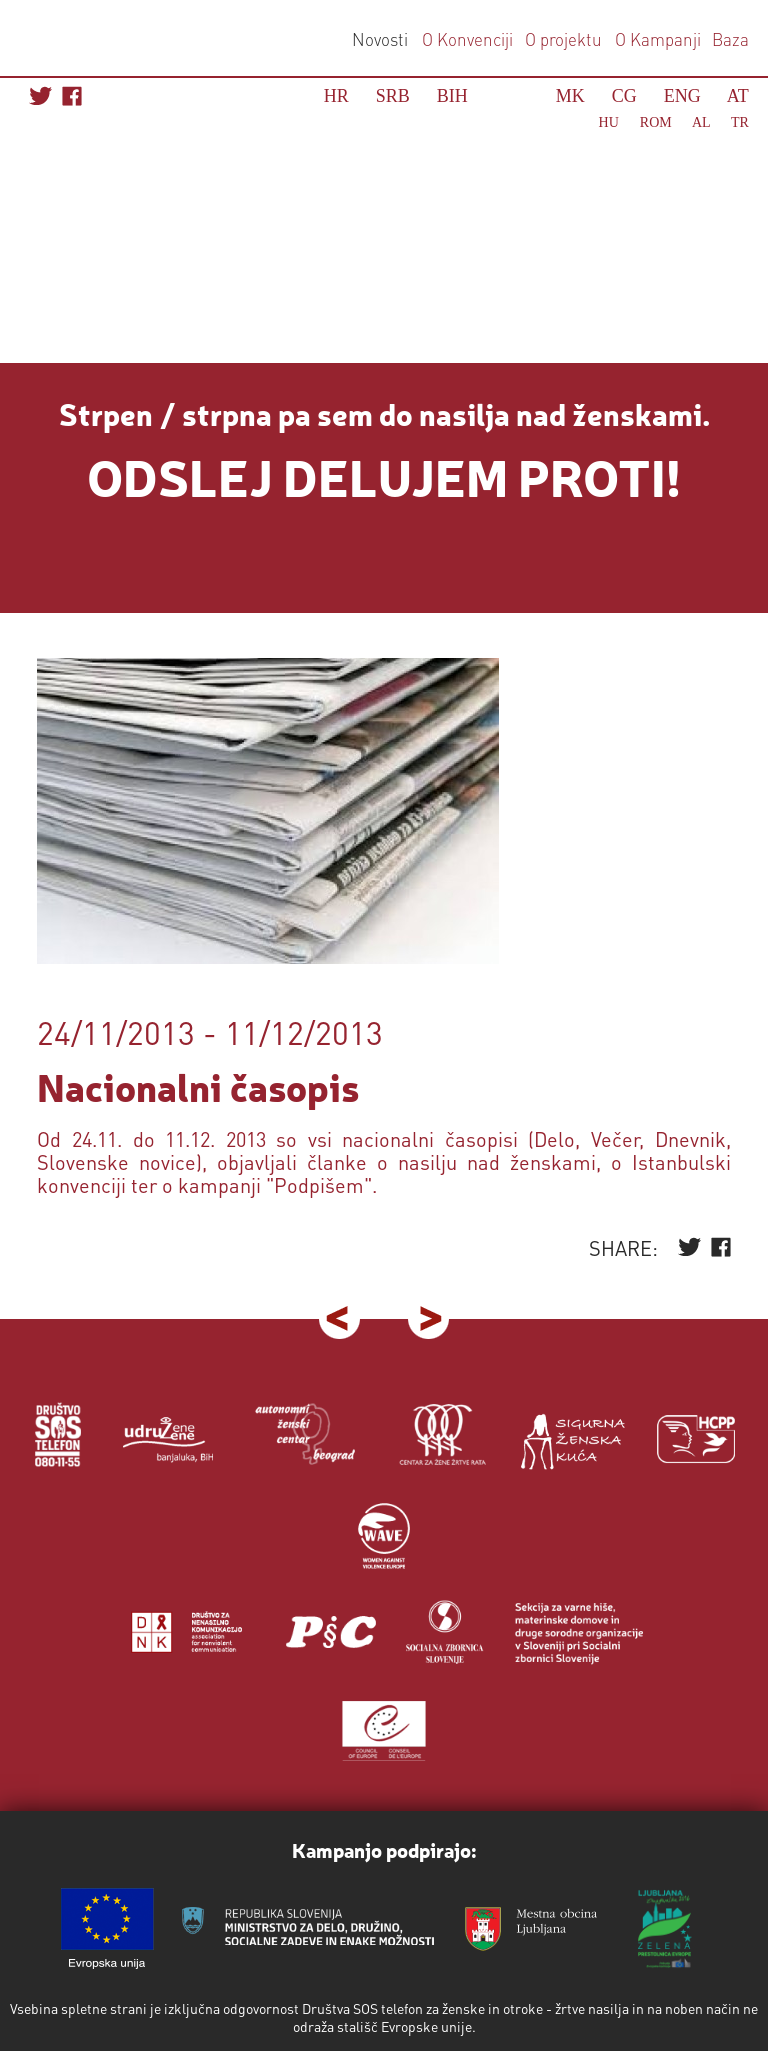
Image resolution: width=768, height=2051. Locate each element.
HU (609, 122)
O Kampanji (658, 39)
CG (624, 96)
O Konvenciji (467, 39)
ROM (656, 122)
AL (701, 122)
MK (570, 96)
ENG (682, 96)
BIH (452, 96)
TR (740, 122)
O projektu (563, 39)
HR (336, 96)
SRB (393, 96)
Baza (728, 39)
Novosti (380, 39)
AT (738, 96)
